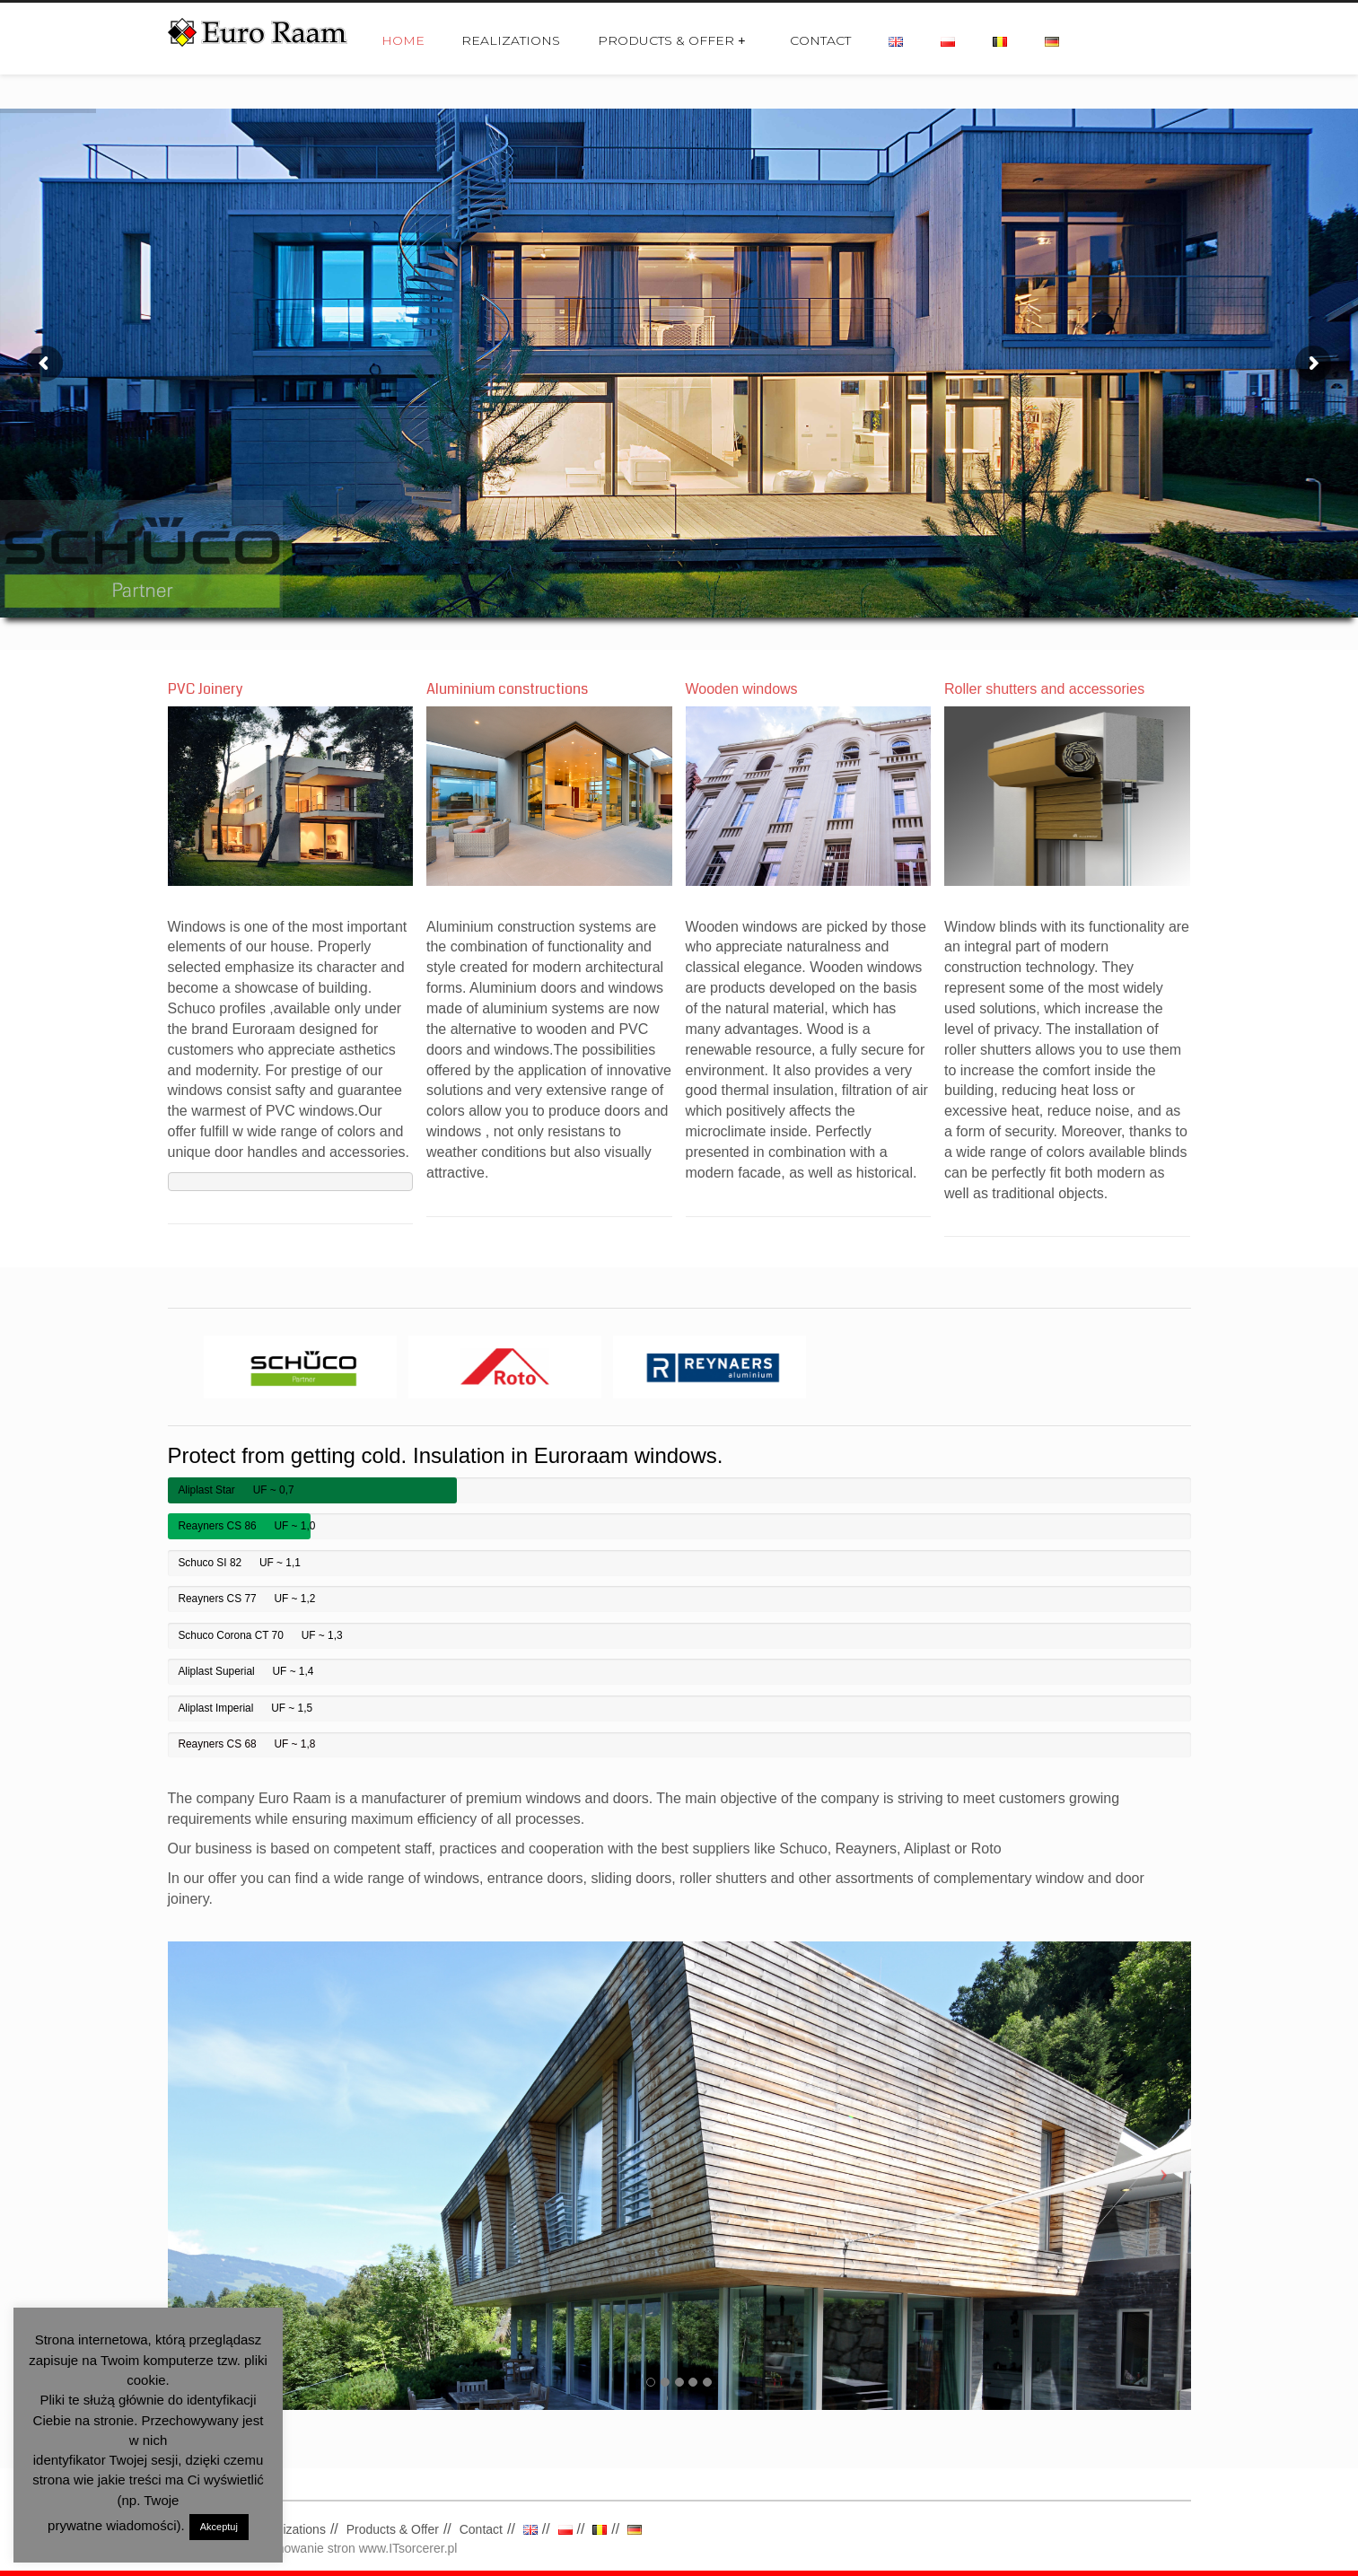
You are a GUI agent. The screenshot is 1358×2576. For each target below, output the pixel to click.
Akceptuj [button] (219, 2526)
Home (403, 40)
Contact (820, 40)
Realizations (510, 40)
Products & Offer (671, 40)
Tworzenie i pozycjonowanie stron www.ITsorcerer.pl (313, 2548)
